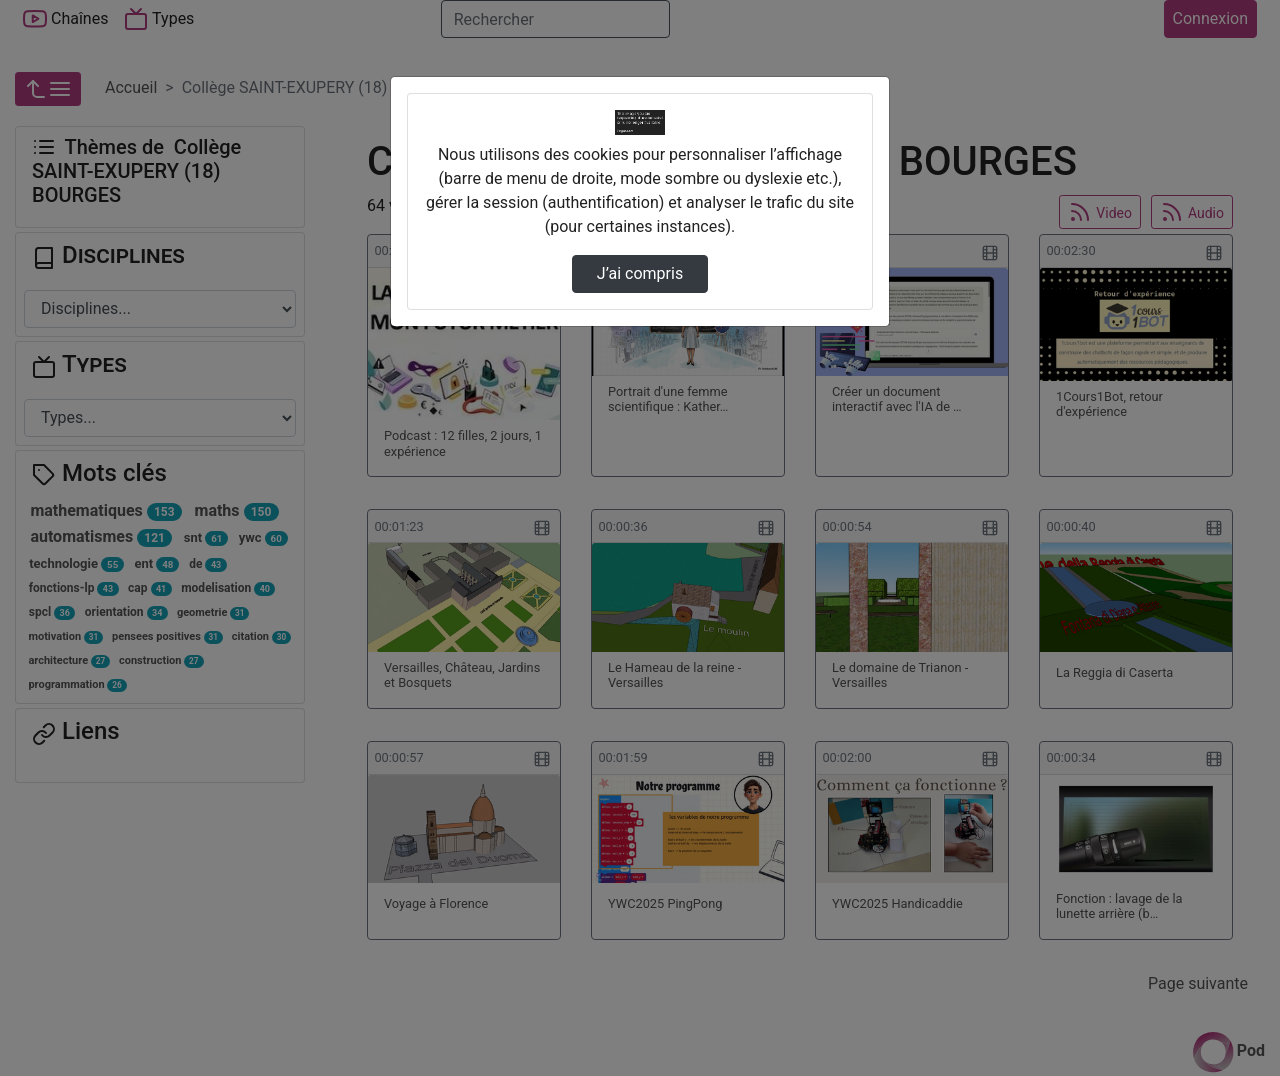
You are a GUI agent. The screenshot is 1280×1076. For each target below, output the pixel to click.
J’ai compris (640, 273)
